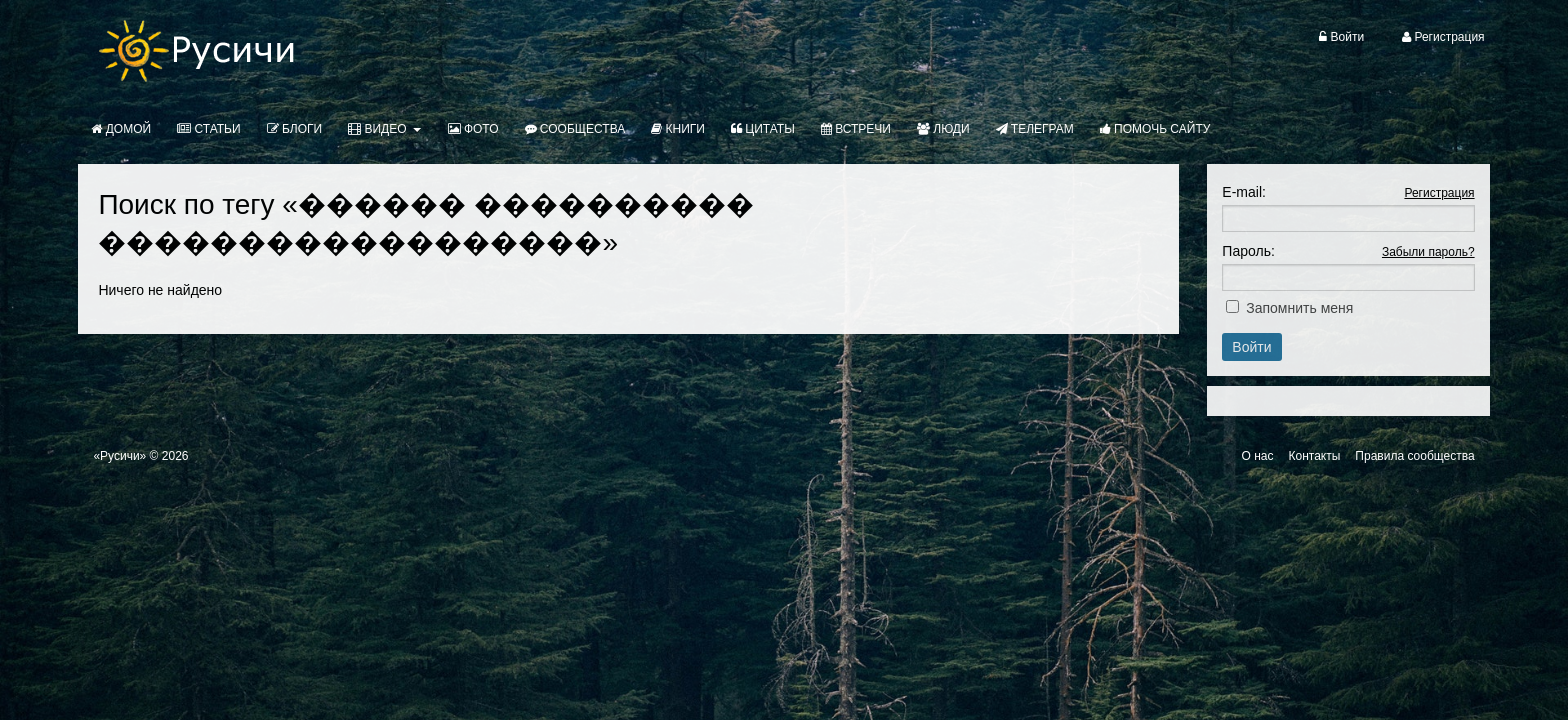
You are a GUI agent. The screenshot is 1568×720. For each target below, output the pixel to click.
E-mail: (1244, 192)
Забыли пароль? (1428, 252)
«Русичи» (119, 456)
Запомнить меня (1299, 308)
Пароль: (1248, 251)
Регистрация (1439, 193)
